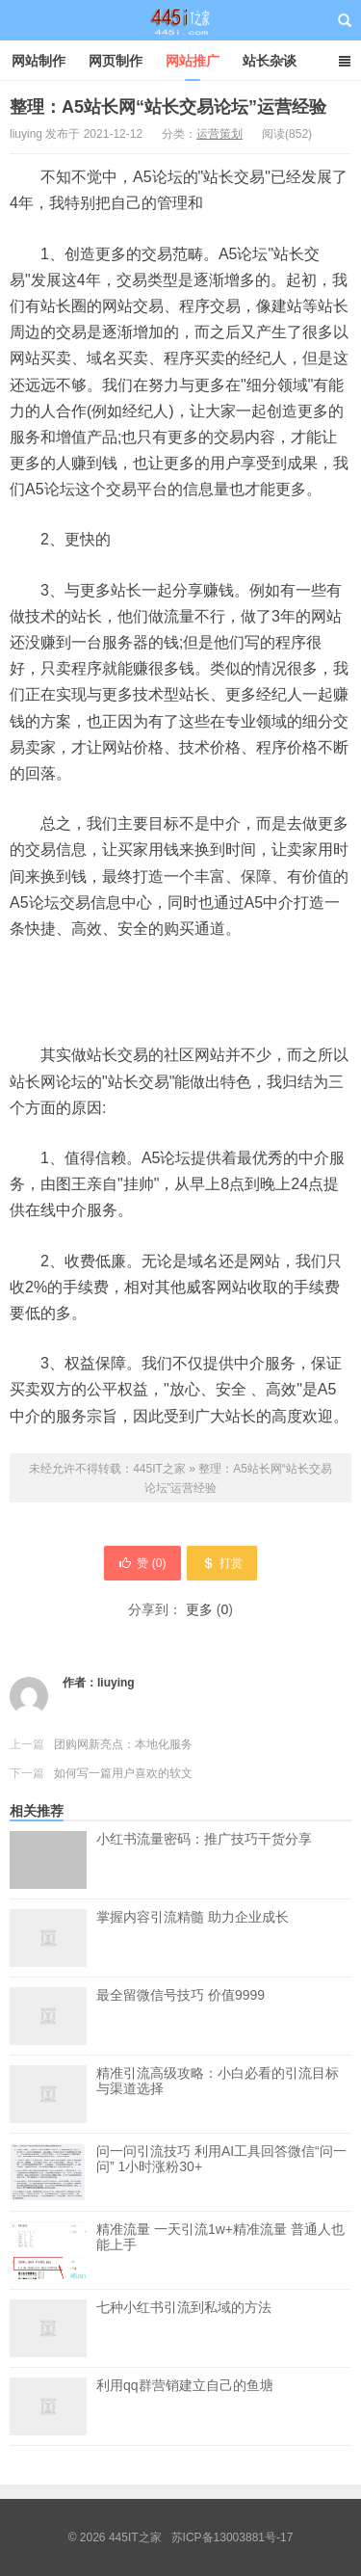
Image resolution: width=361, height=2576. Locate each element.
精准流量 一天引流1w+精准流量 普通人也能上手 (220, 2250)
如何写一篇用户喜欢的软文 (123, 1773)
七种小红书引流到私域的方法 (183, 2307)
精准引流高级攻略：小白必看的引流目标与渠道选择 (217, 2080)
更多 (199, 1609)
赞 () (142, 1563)
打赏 (222, 1563)
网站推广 (192, 60)
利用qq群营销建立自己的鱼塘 (184, 2385)
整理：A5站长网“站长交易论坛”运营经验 (168, 107)
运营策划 (219, 134)
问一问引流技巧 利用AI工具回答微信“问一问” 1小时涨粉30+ (221, 2172)
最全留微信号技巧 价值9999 (180, 1995)
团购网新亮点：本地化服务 (123, 1744)
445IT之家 (180, 20)
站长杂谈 (270, 60)
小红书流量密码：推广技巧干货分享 (204, 1860)
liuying (116, 1682)
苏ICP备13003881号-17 (232, 2537)
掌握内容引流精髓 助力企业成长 (192, 1917)
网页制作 (115, 60)
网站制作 (38, 60)
